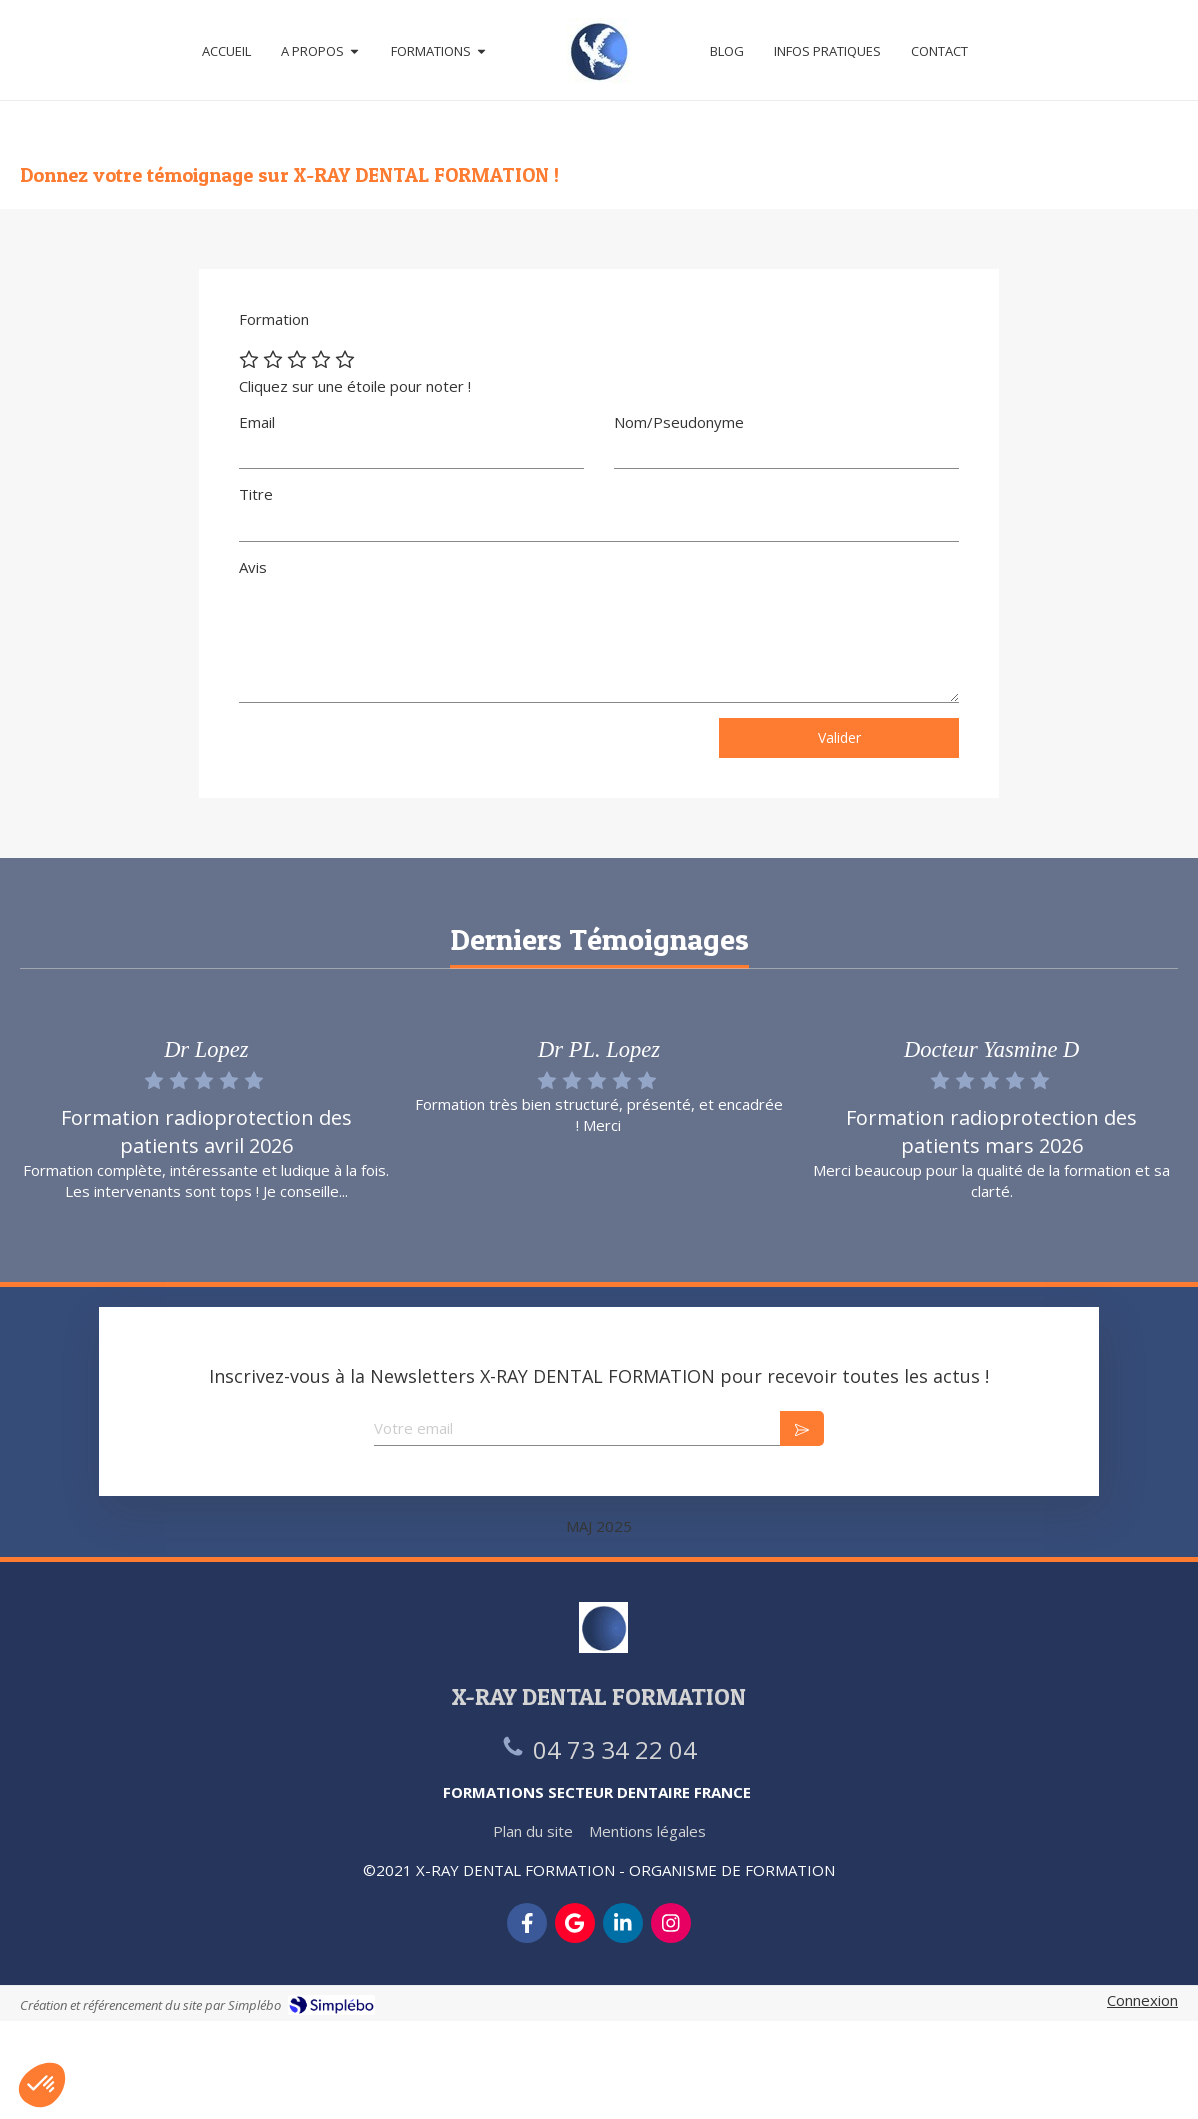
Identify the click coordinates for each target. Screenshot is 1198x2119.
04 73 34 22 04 (615, 1749)
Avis (253, 567)
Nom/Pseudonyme (679, 422)
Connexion (1142, 2000)
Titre (256, 494)
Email (257, 422)
